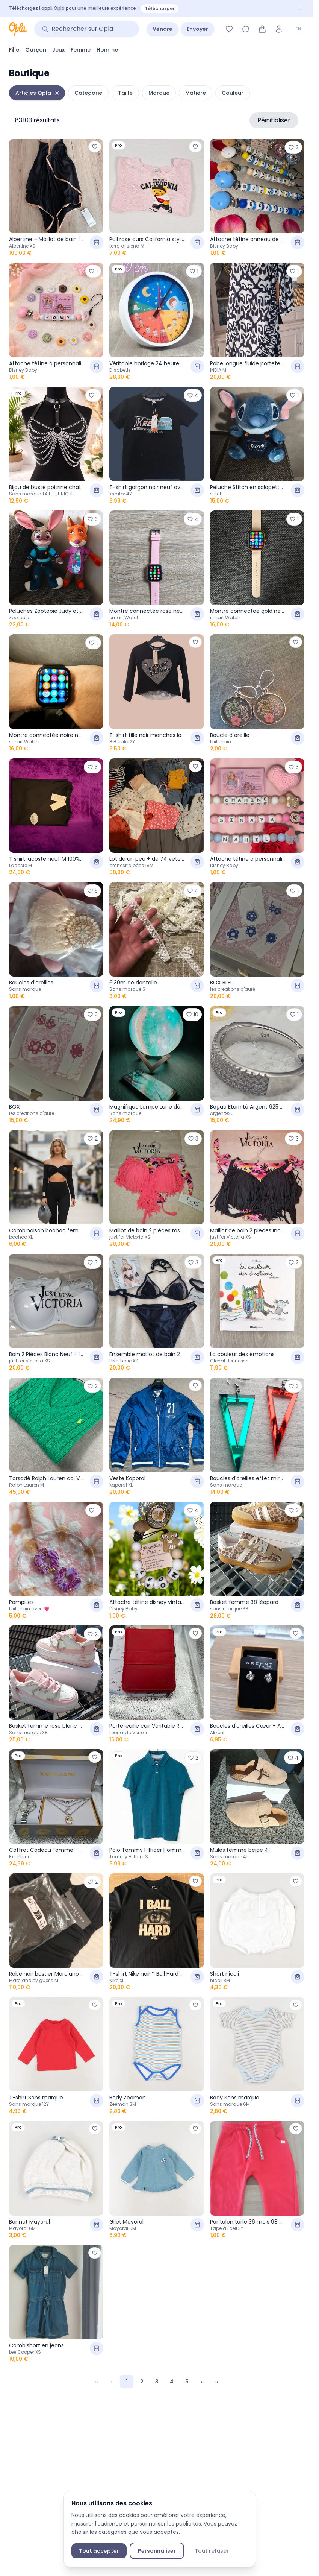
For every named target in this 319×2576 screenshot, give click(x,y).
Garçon (35, 49)
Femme (81, 49)
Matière (195, 93)
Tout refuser (212, 2551)
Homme (107, 49)
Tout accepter (99, 2551)
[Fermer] (299, 8)
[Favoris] (229, 29)
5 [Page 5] (187, 2381)
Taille (125, 93)
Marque (158, 93)
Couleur (232, 93)
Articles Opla (33, 93)
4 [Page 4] (172, 2381)
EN (298, 29)
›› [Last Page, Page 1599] (216, 2381)
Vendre (162, 29)
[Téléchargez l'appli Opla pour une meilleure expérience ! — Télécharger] (156, 8)
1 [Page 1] (127, 2381)
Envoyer (197, 29)
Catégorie (88, 93)
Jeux (58, 49)
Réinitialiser (273, 120)
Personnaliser (157, 2551)
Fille (14, 49)
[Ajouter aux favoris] (94, 146)
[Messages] (246, 29)
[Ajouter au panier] (96, 242)
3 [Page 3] (157, 2381)
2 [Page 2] (142, 2381)
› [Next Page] (202, 2381)
